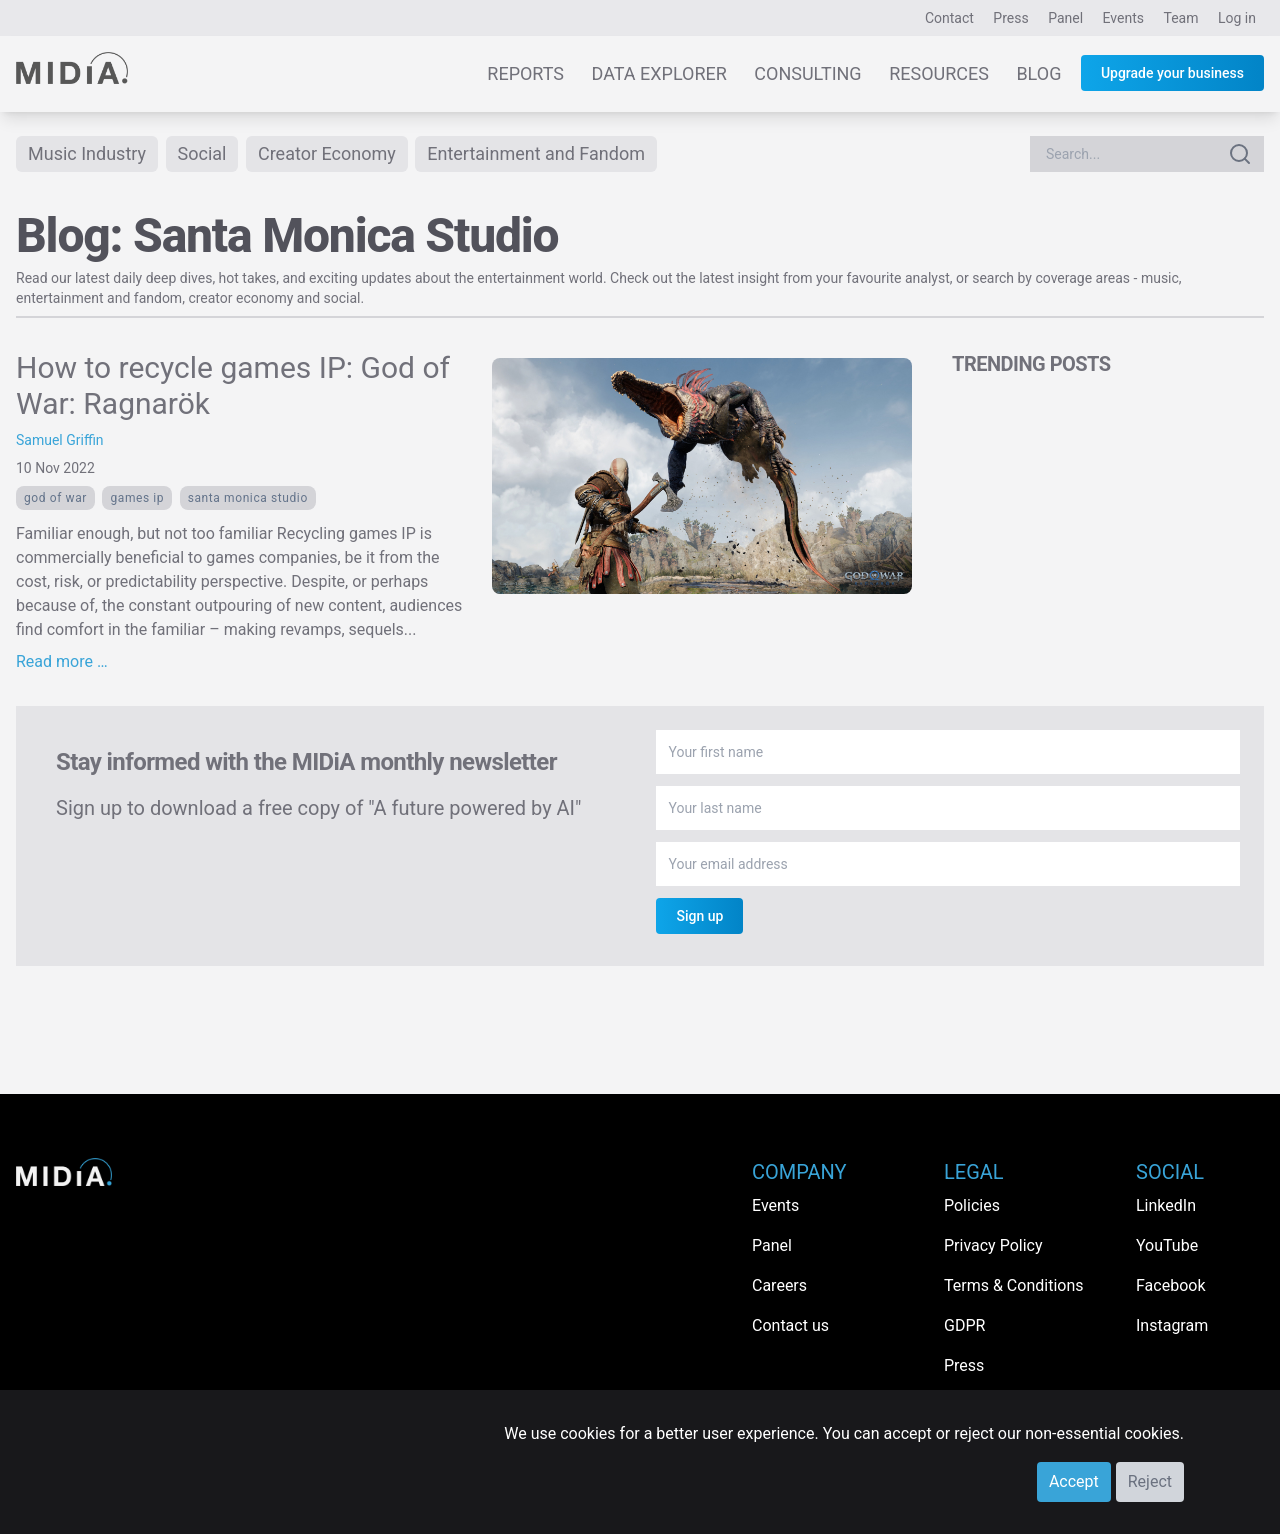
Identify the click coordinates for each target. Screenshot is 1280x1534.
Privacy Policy (993, 1245)
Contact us (790, 1325)
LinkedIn (1166, 1205)
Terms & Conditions (1014, 1285)
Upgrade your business (1172, 73)
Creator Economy (327, 153)
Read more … (62, 661)
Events (1123, 18)
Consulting (807, 73)
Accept (1074, 1481)
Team (1181, 18)
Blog (1038, 73)
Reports (525, 73)
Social (202, 153)
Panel (1065, 18)
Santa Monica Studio (248, 498)
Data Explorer (659, 73)
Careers (779, 1285)
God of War (55, 498)
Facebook (1170, 1285)
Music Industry (87, 153)
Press (1010, 18)
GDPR (964, 1325)
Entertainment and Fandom (536, 153)
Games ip (137, 498)
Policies (972, 1205)
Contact (949, 18)
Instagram (1172, 1325)
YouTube (1167, 1245)
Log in (1237, 18)
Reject (1150, 1481)
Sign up (699, 916)
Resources (939, 73)
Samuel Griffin (60, 440)
